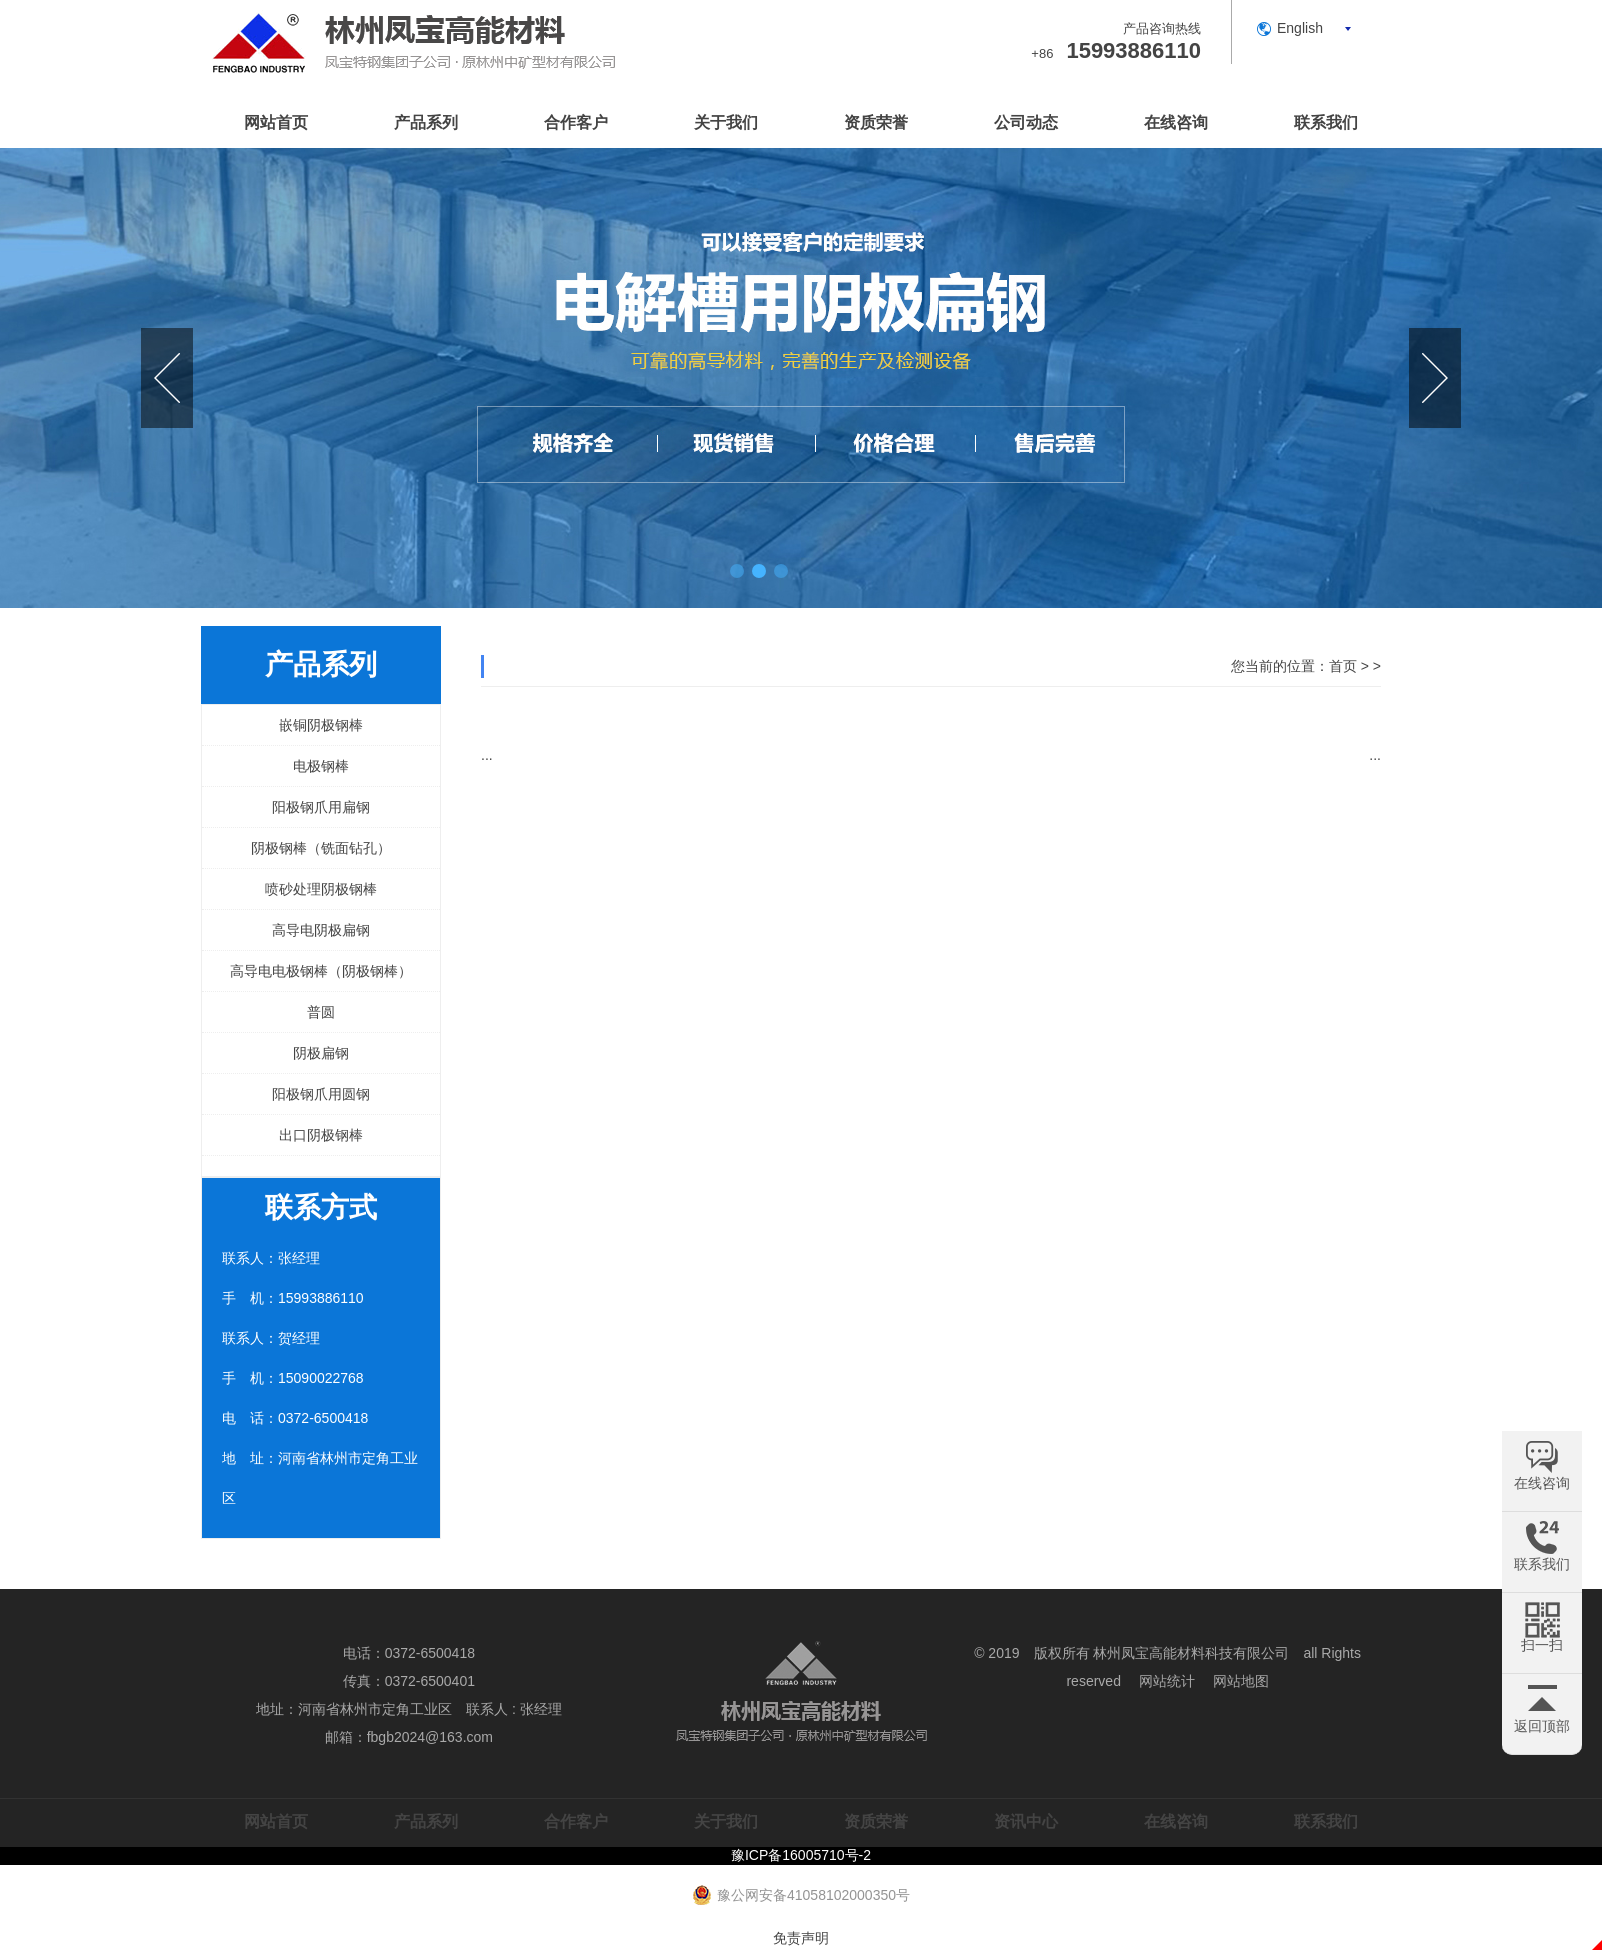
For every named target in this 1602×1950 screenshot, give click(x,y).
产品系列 (426, 122)
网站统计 (1167, 1681)
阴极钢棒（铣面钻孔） (321, 848)
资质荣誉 (876, 122)
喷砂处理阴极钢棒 (321, 889)
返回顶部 (1542, 1726)
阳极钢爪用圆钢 (321, 1094)
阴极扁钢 (321, 1053)
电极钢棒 (321, 766)
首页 (1343, 666)
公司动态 (1026, 122)
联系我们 (1326, 122)
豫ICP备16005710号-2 (801, 1855)
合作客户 (576, 122)
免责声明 (801, 1938)
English (1300, 28)
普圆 (321, 1012)
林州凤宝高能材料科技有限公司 (1191, 1653)
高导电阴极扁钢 (321, 930)
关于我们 (726, 122)
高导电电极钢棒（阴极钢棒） (321, 971)
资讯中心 (1026, 1821)
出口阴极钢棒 (321, 1135)
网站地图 (1241, 1681)
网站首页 (276, 122)
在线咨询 (1176, 122)
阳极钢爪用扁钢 (321, 807)
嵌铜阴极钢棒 (321, 725)
